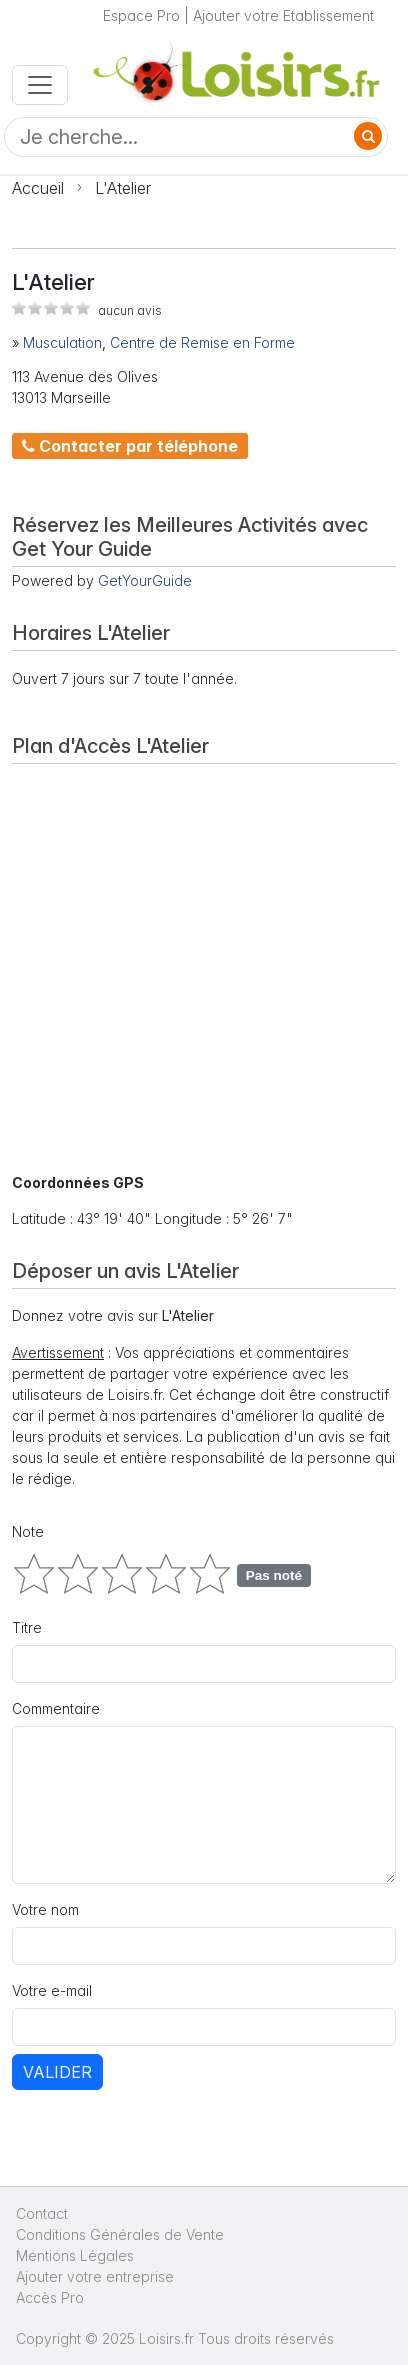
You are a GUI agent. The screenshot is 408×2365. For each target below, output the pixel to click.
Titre (27, 1627)
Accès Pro (50, 2297)
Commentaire (56, 1708)
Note (28, 1531)
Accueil (38, 188)
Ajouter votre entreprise (97, 2276)
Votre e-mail (52, 1990)
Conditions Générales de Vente (120, 2234)
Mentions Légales (75, 2255)
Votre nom (45, 1909)
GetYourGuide (145, 580)
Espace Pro (141, 15)
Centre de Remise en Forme (202, 342)
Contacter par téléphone (130, 446)
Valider (57, 2072)
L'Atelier (123, 188)
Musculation (62, 342)
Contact (42, 2213)
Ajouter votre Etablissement (283, 15)
